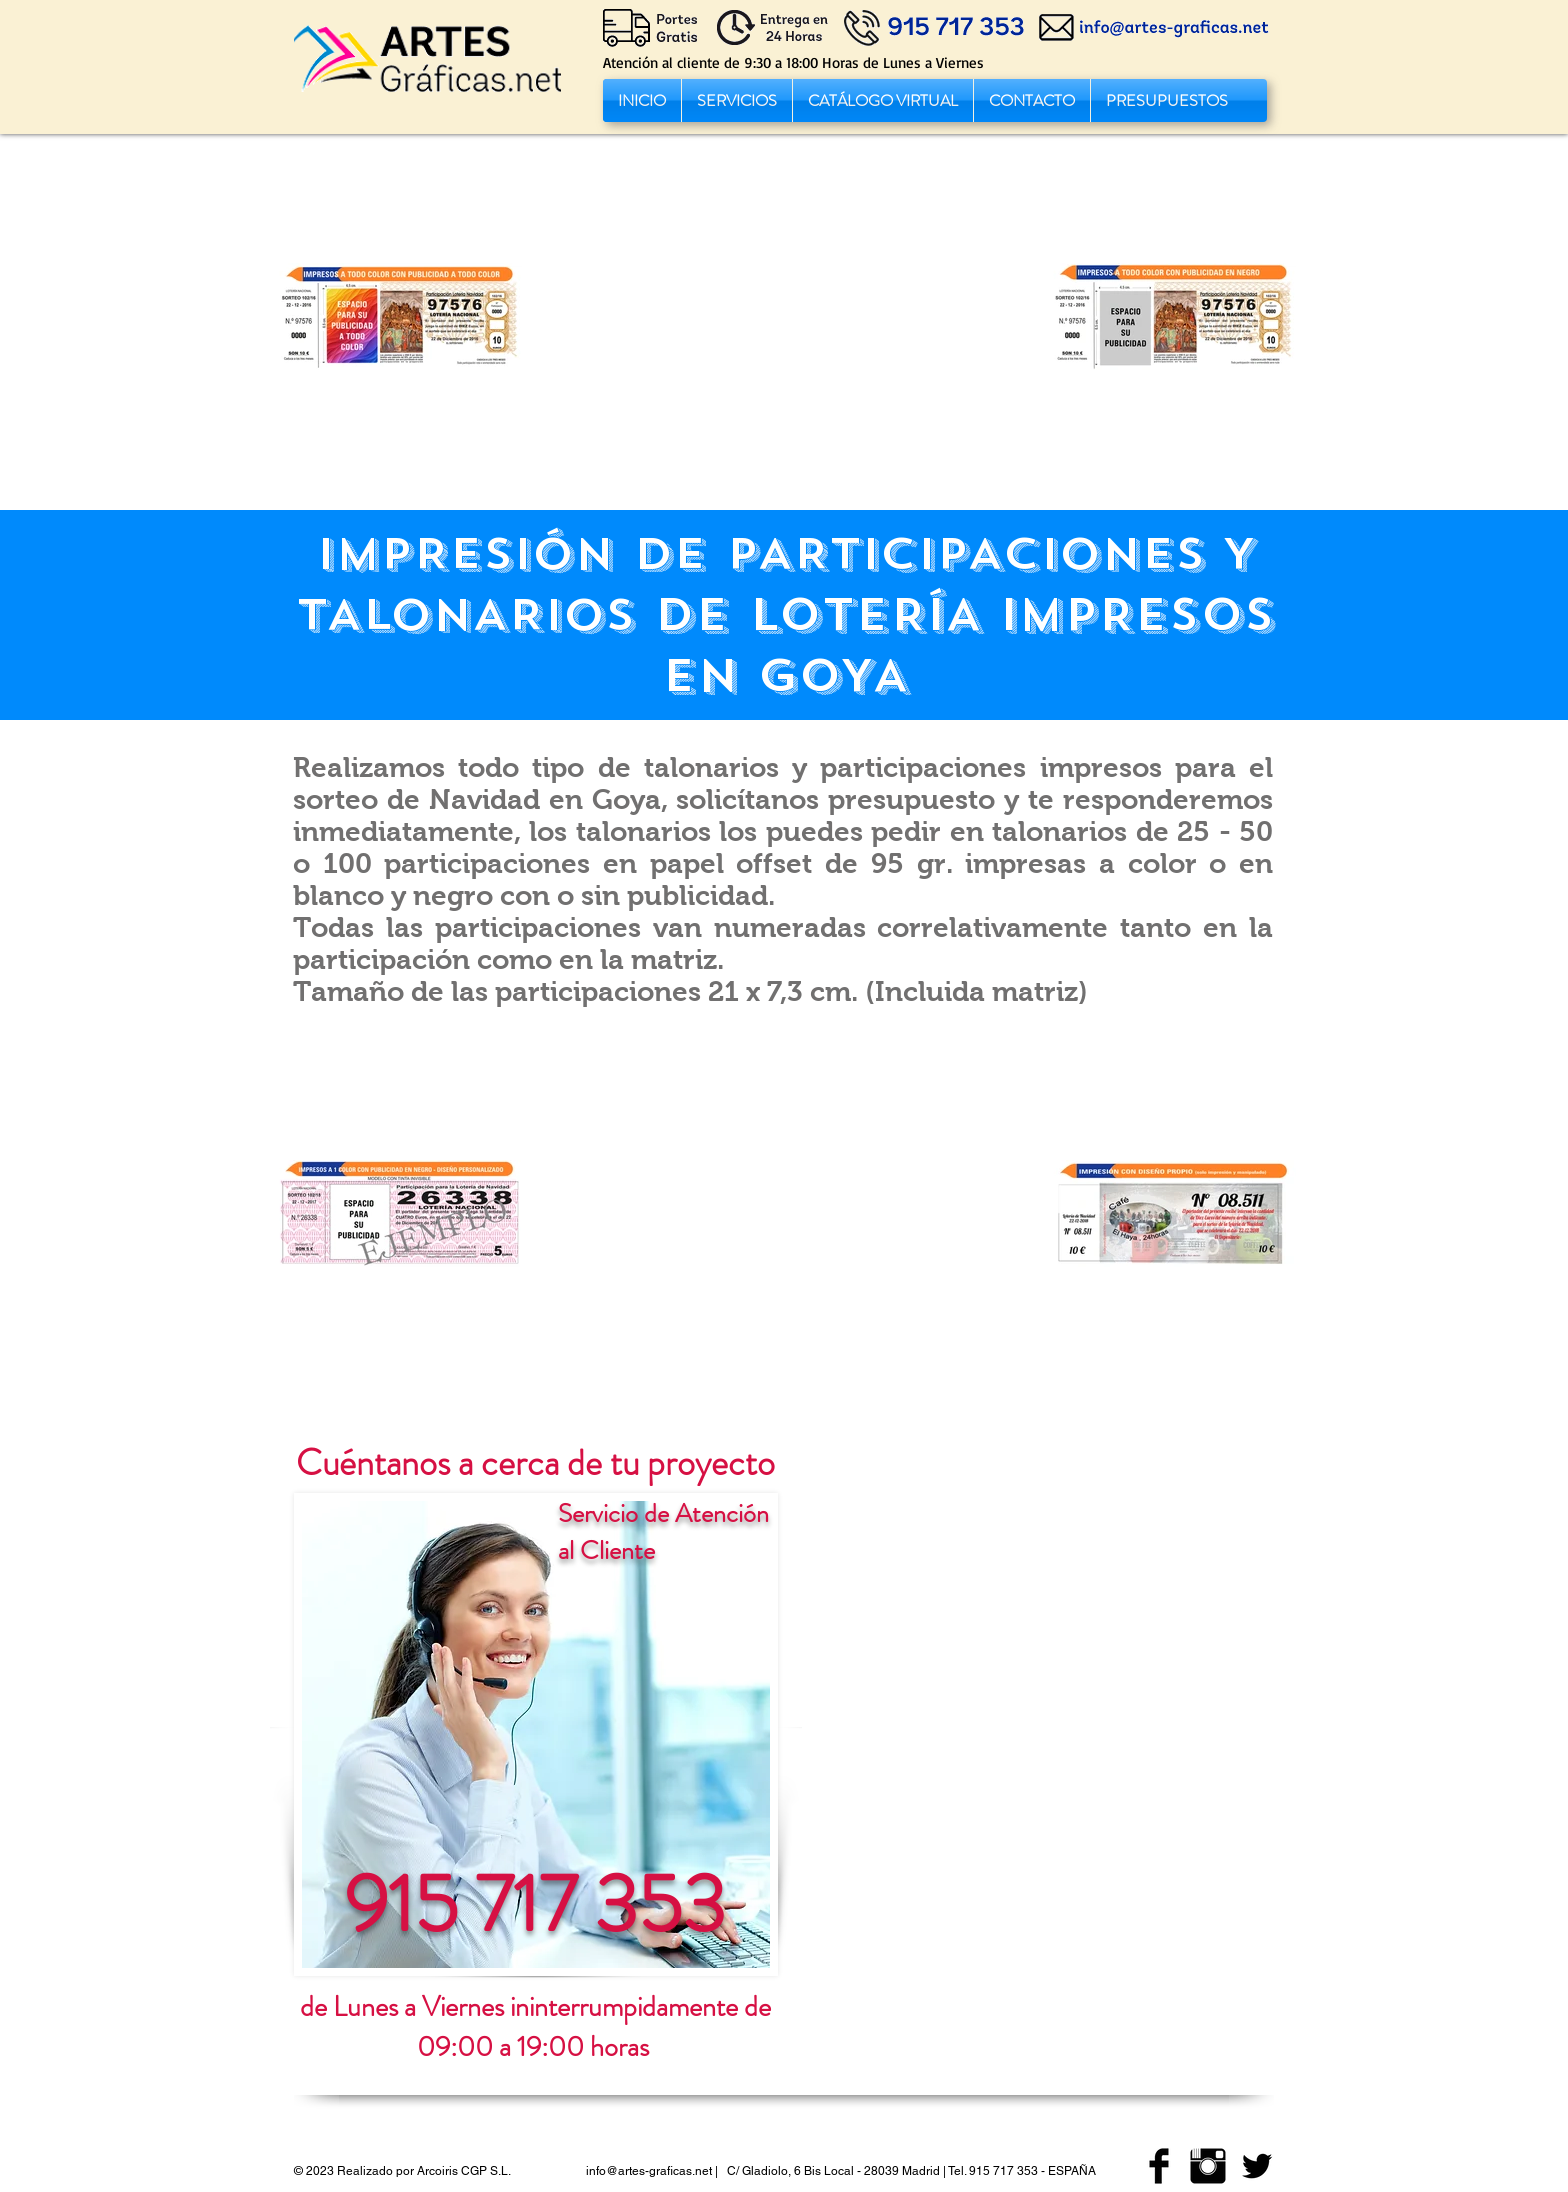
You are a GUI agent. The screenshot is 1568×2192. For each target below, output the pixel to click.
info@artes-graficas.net (649, 2171)
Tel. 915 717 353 (993, 2171)
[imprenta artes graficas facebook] (1159, 2166)
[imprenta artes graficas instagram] (1208, 2166)
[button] (737, 100)
